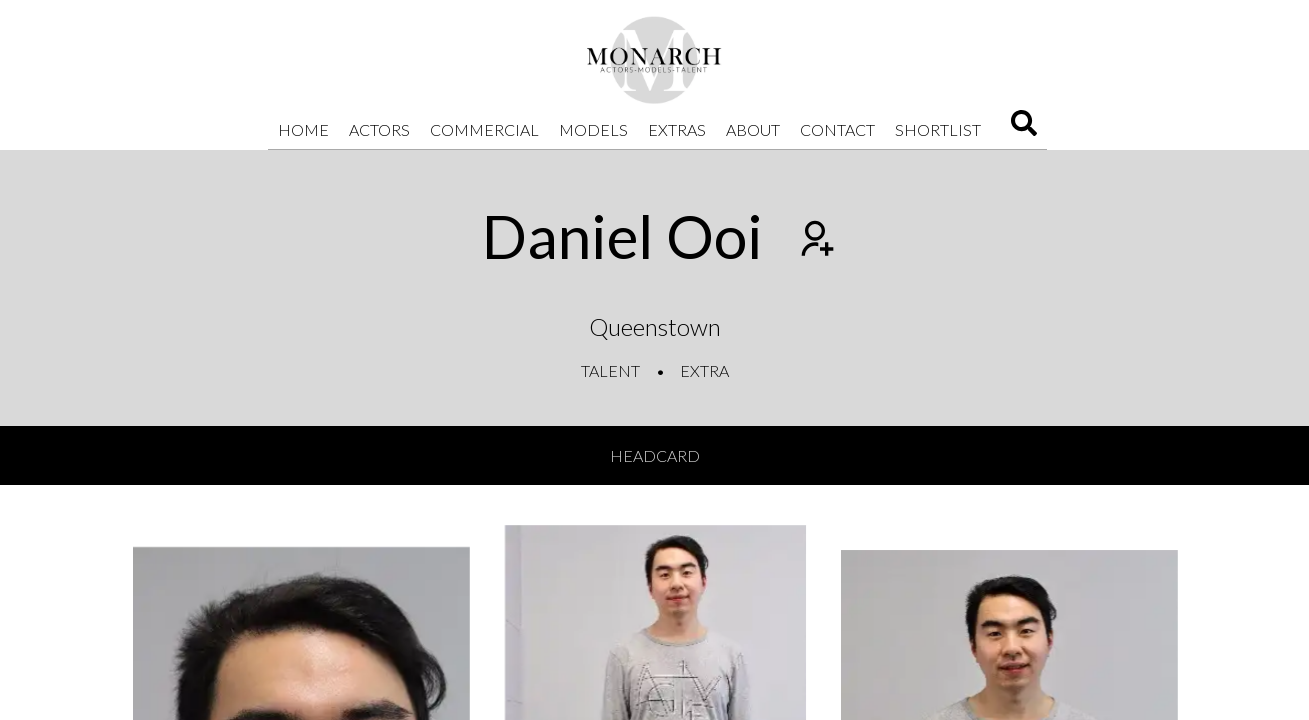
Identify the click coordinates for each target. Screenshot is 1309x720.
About (753, 129)
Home (303, 129)
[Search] (1024, 129)
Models (593, 129)
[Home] (655, 60)
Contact (837, 129)
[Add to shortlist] (815, 241)
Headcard (655, 455)
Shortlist (938, 129)
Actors (379, 129)
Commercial (484, 129)
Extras (677, 129)
